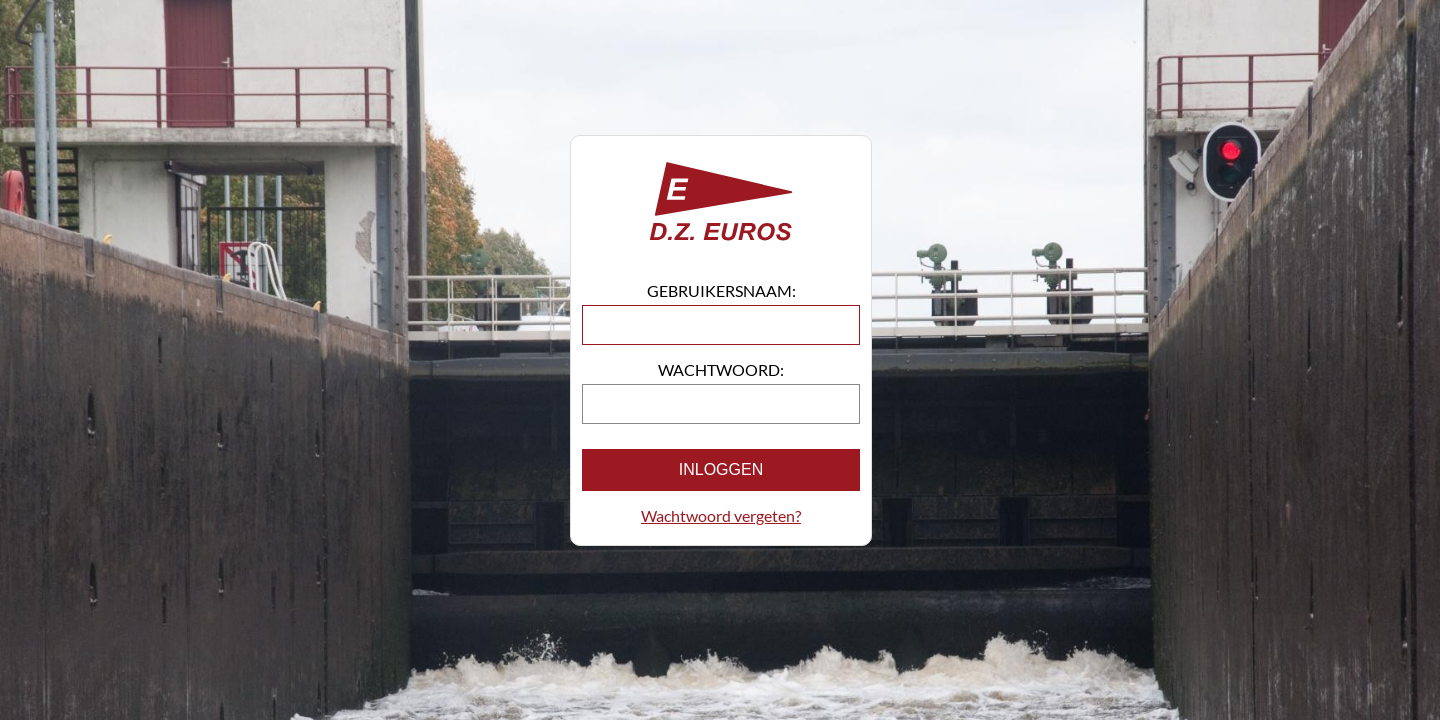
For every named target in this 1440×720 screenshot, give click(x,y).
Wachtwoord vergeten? (721, 515)
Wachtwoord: (721, 369)
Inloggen (721, 469)
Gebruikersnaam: (721, 290)
